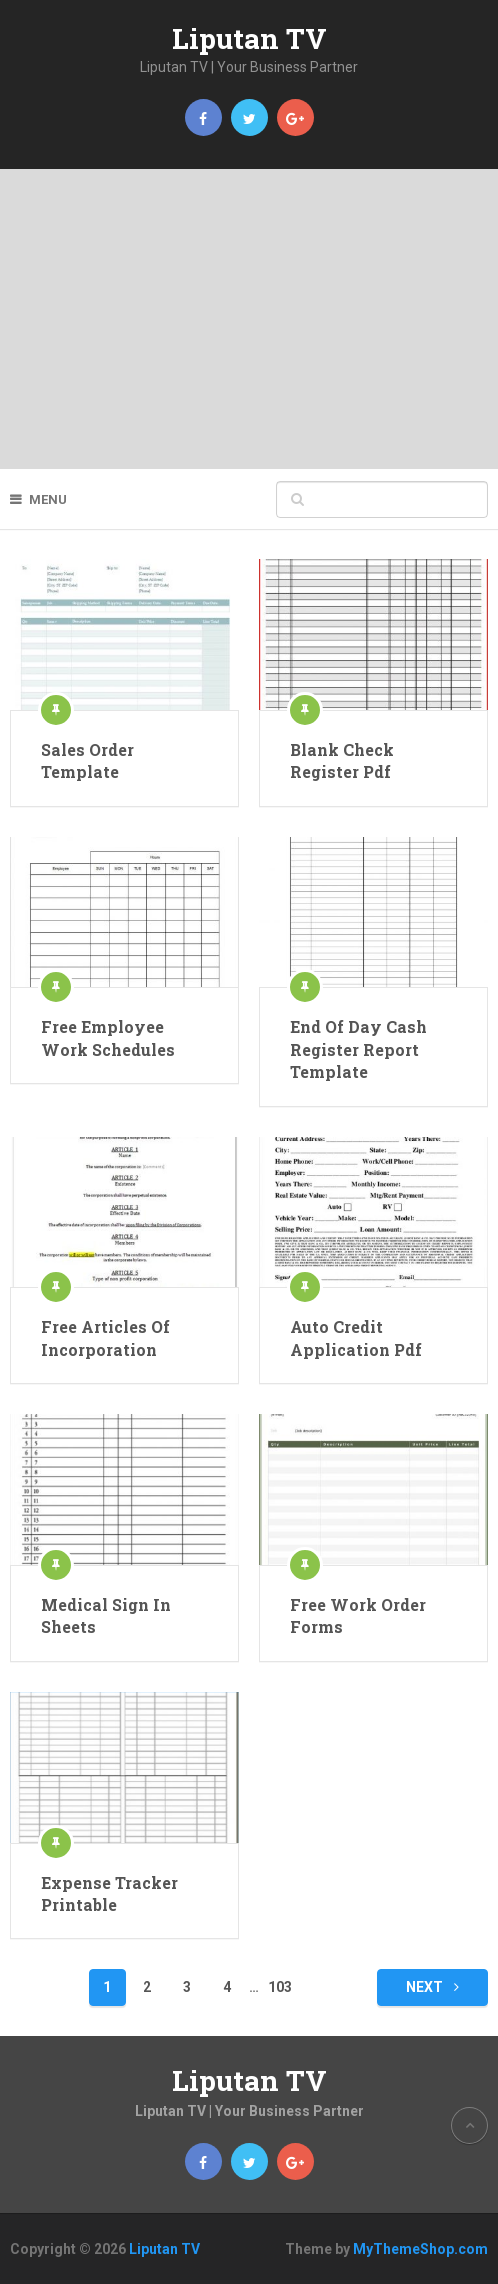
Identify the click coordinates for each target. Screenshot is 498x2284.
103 (280, 1987)
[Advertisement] (249, 319)
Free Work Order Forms (358, 1615)
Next (432, 1987)
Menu (48, 499)
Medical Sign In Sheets (106, 1615)
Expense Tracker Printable (109, 1893)
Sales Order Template (87, 760)
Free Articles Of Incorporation (105, 1337)
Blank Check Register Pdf (342, 760)
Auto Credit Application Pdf (356, 1337)
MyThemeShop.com (420, 2249)
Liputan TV (249, 38)
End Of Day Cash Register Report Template (358, 1049)
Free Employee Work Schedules (108, 1037)
